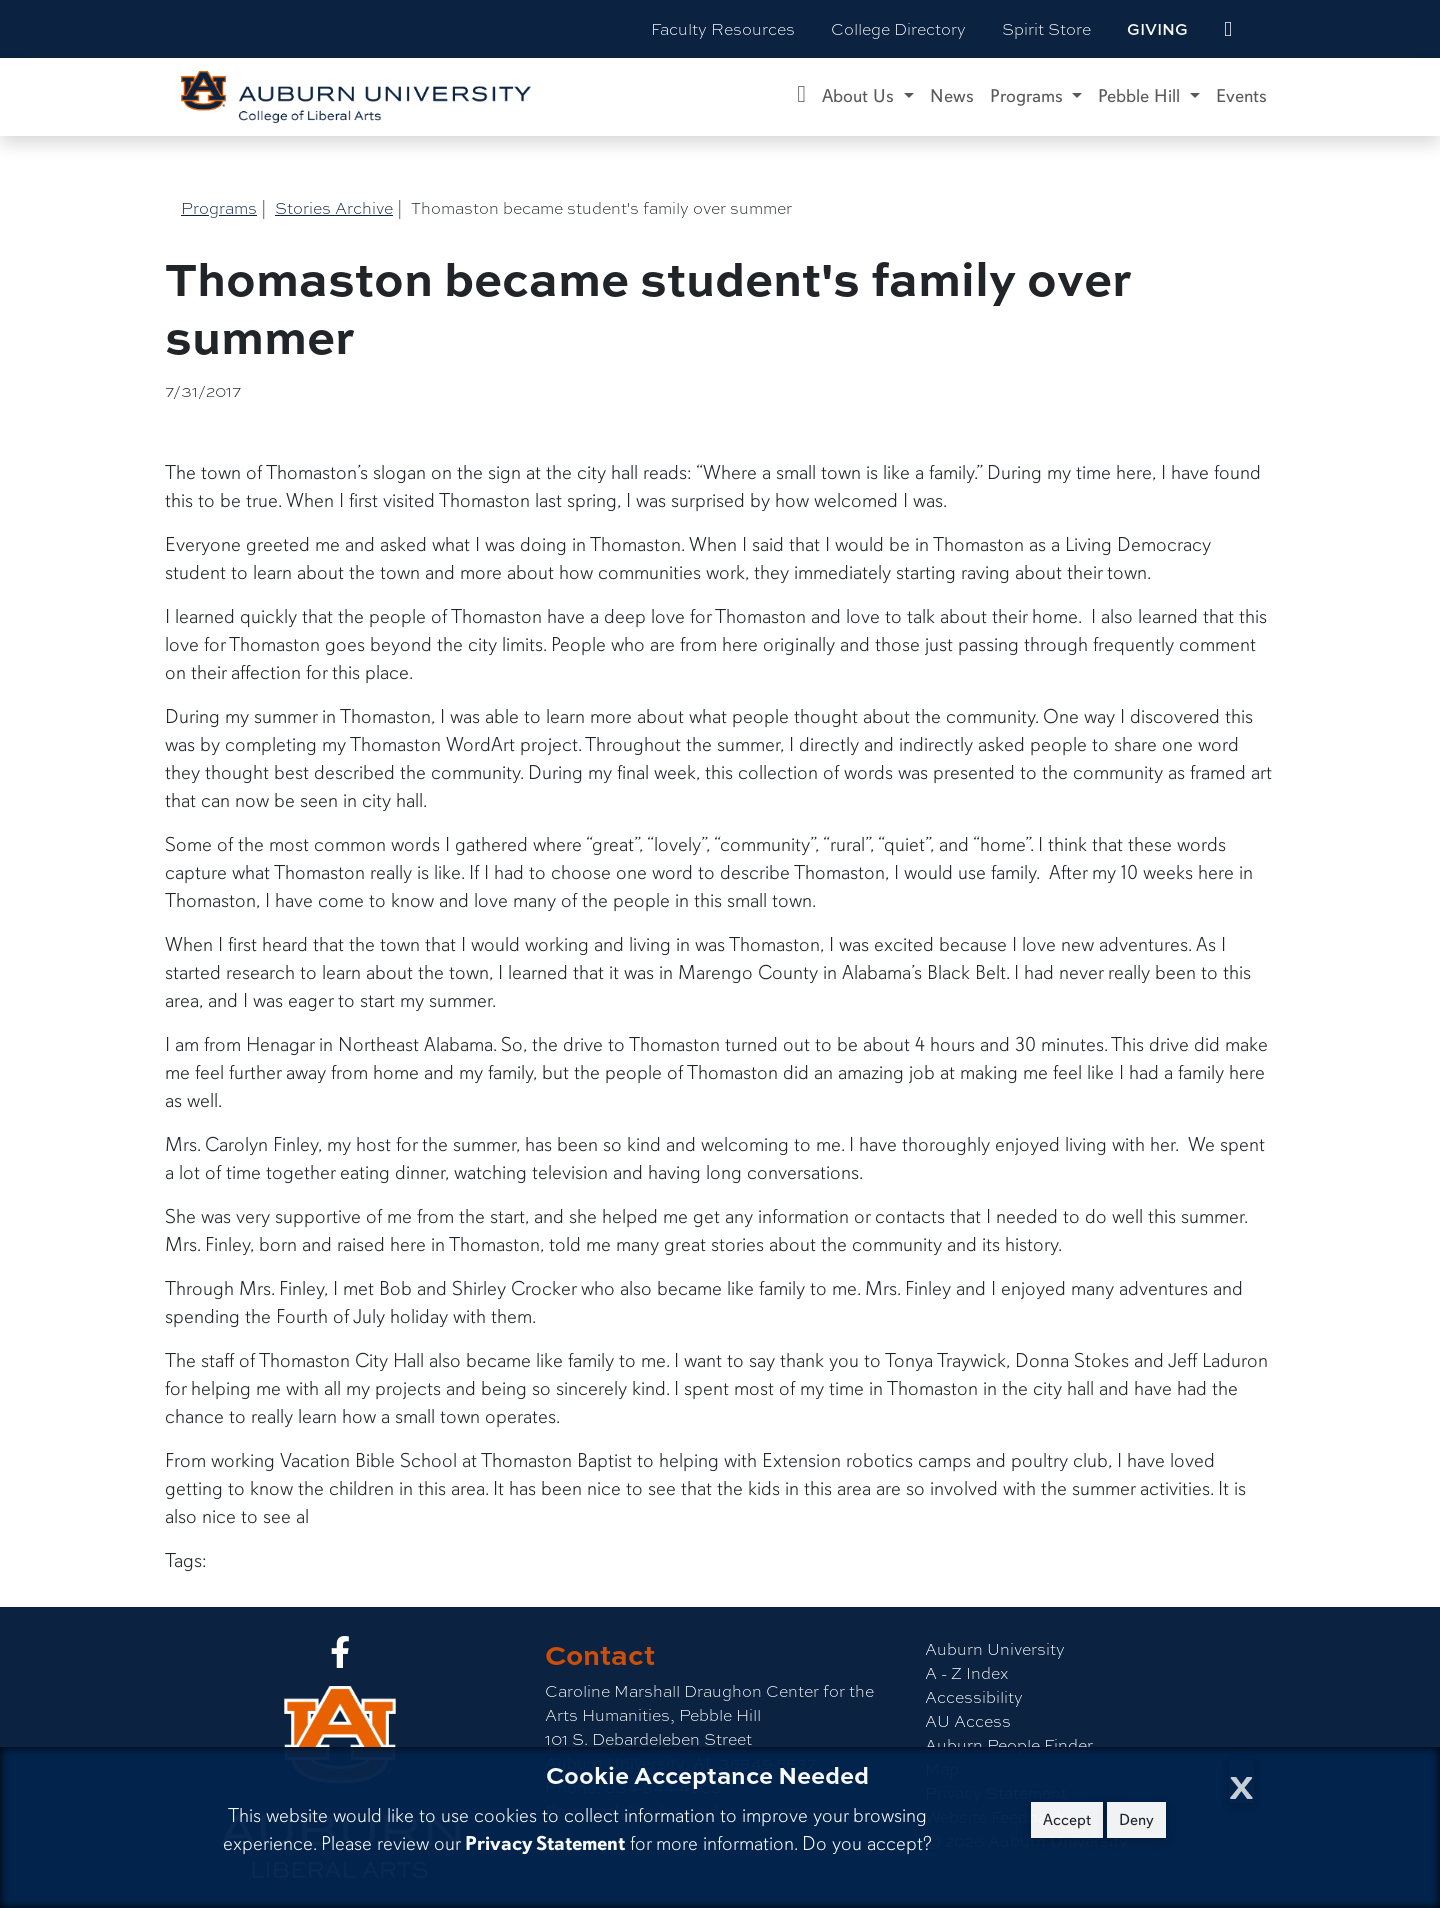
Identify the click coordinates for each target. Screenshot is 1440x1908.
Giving (1157, 29)
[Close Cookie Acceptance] (1241, 1781)
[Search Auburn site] (1270, 29)
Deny (1136, 1820)
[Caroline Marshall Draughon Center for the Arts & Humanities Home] (801, 97)
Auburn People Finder (1009, 1744)
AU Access (968, 1720)
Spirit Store (1046, 28)
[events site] (1228, 29)
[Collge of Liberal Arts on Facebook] (340, 1657)
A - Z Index (966, 1672)
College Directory (898, 28)
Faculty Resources (723, 28)
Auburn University (995, 1648)
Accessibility (974, 1696)
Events (1241, 96)
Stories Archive (334, 207)
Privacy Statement (545, 1843)
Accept (1067, 1820)
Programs (219, 207)
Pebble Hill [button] (1141, 96)
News (952, 96)
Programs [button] (1029, 96)
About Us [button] (860, 96)
